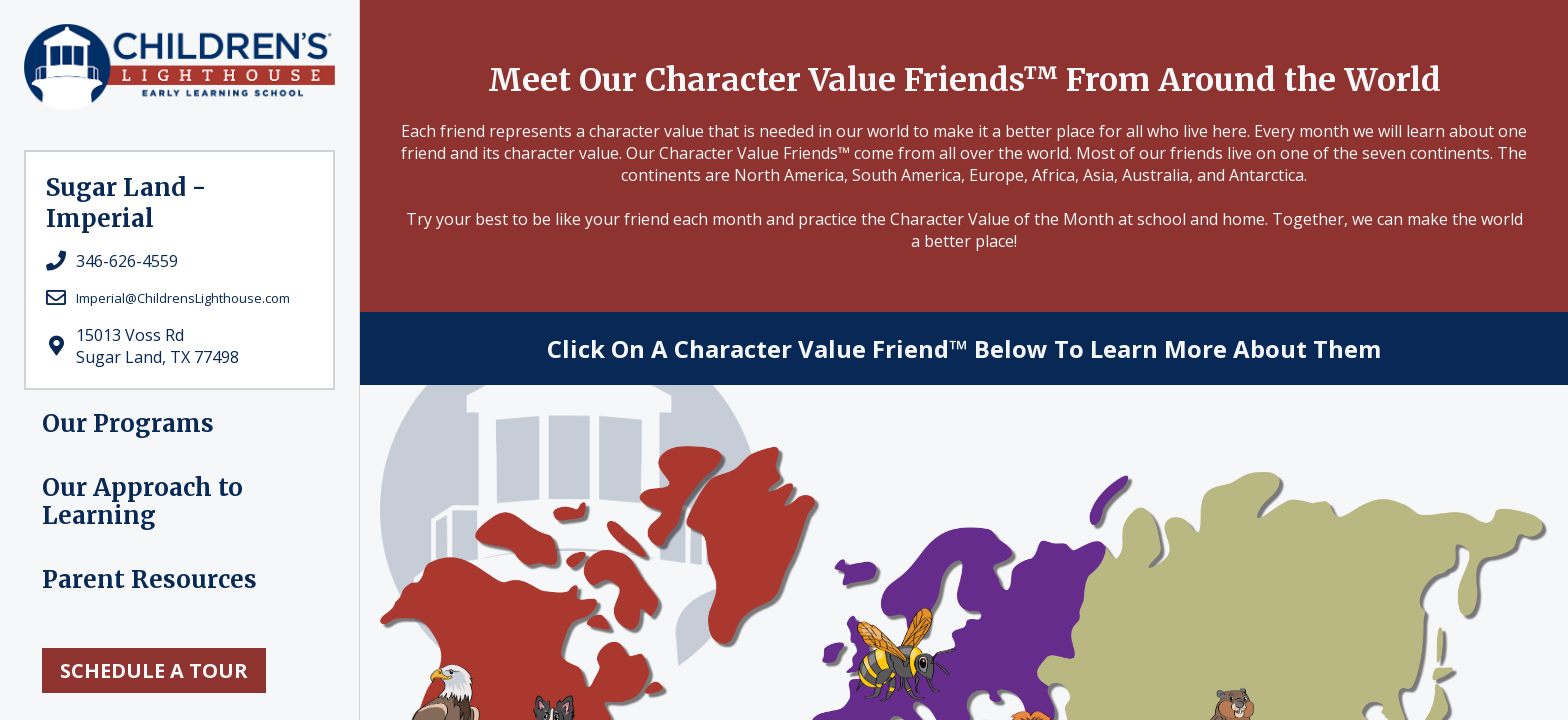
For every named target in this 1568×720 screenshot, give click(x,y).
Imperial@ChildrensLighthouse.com (183, 298)
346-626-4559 (127, 261)
